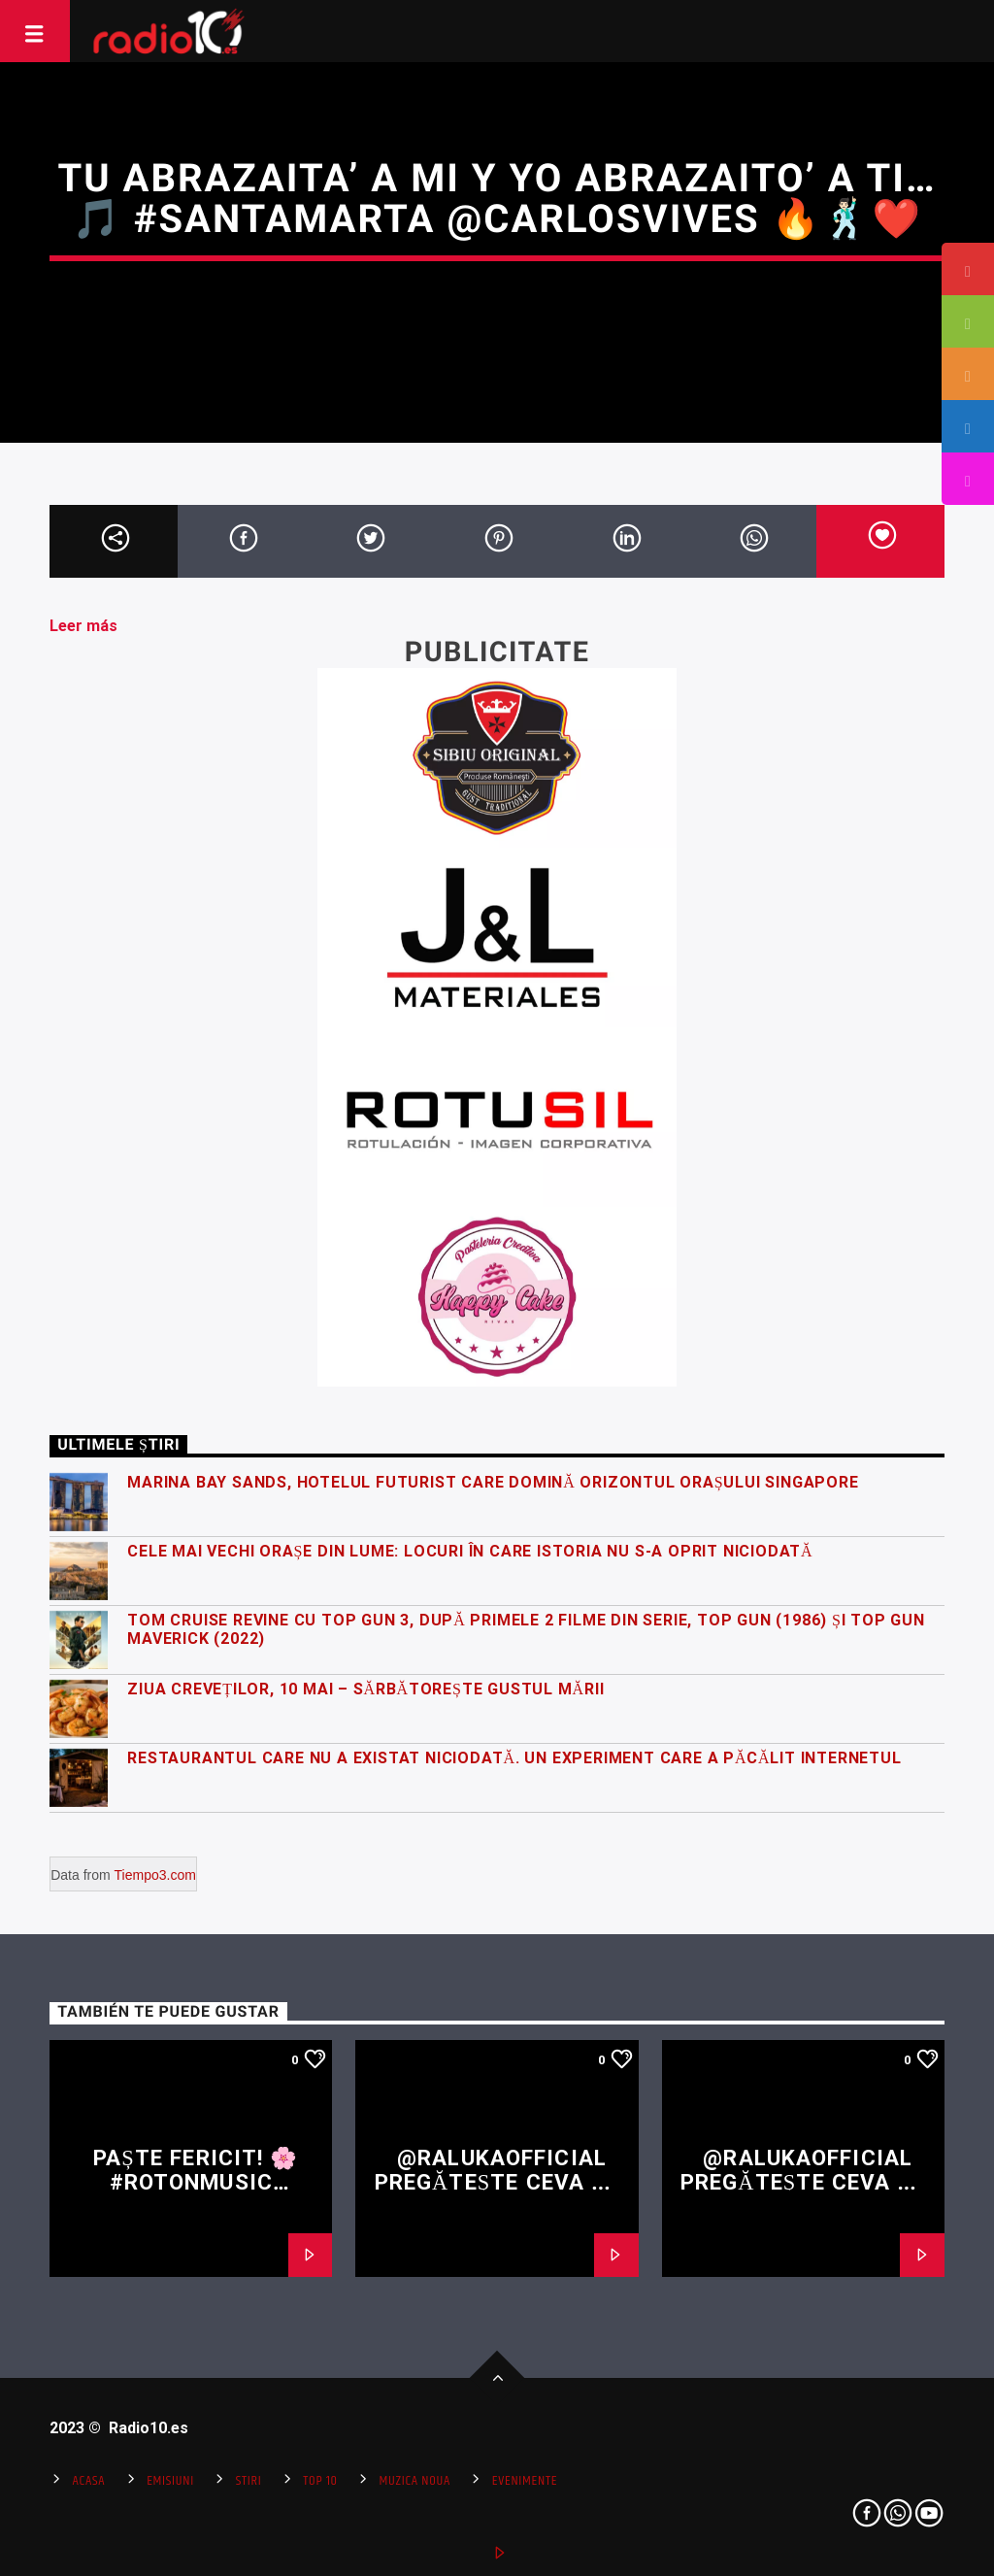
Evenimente (524, 2481)
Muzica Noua (415, 2481)
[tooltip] (968, 269)
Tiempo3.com (155, 1875)
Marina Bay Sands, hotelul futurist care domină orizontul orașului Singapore (492, 1482)
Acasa (89, 2481)
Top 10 (320, 2481)
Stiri (249, 2481)
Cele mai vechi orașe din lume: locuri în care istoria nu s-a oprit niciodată (469, 1551)
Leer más (83, 626)
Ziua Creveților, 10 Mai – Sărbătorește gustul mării (365, 1689)
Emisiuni (170, 2481)
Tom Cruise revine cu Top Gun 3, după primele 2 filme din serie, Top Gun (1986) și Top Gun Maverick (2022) (526, 1629)
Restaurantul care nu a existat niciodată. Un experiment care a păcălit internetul (514, 1758)
